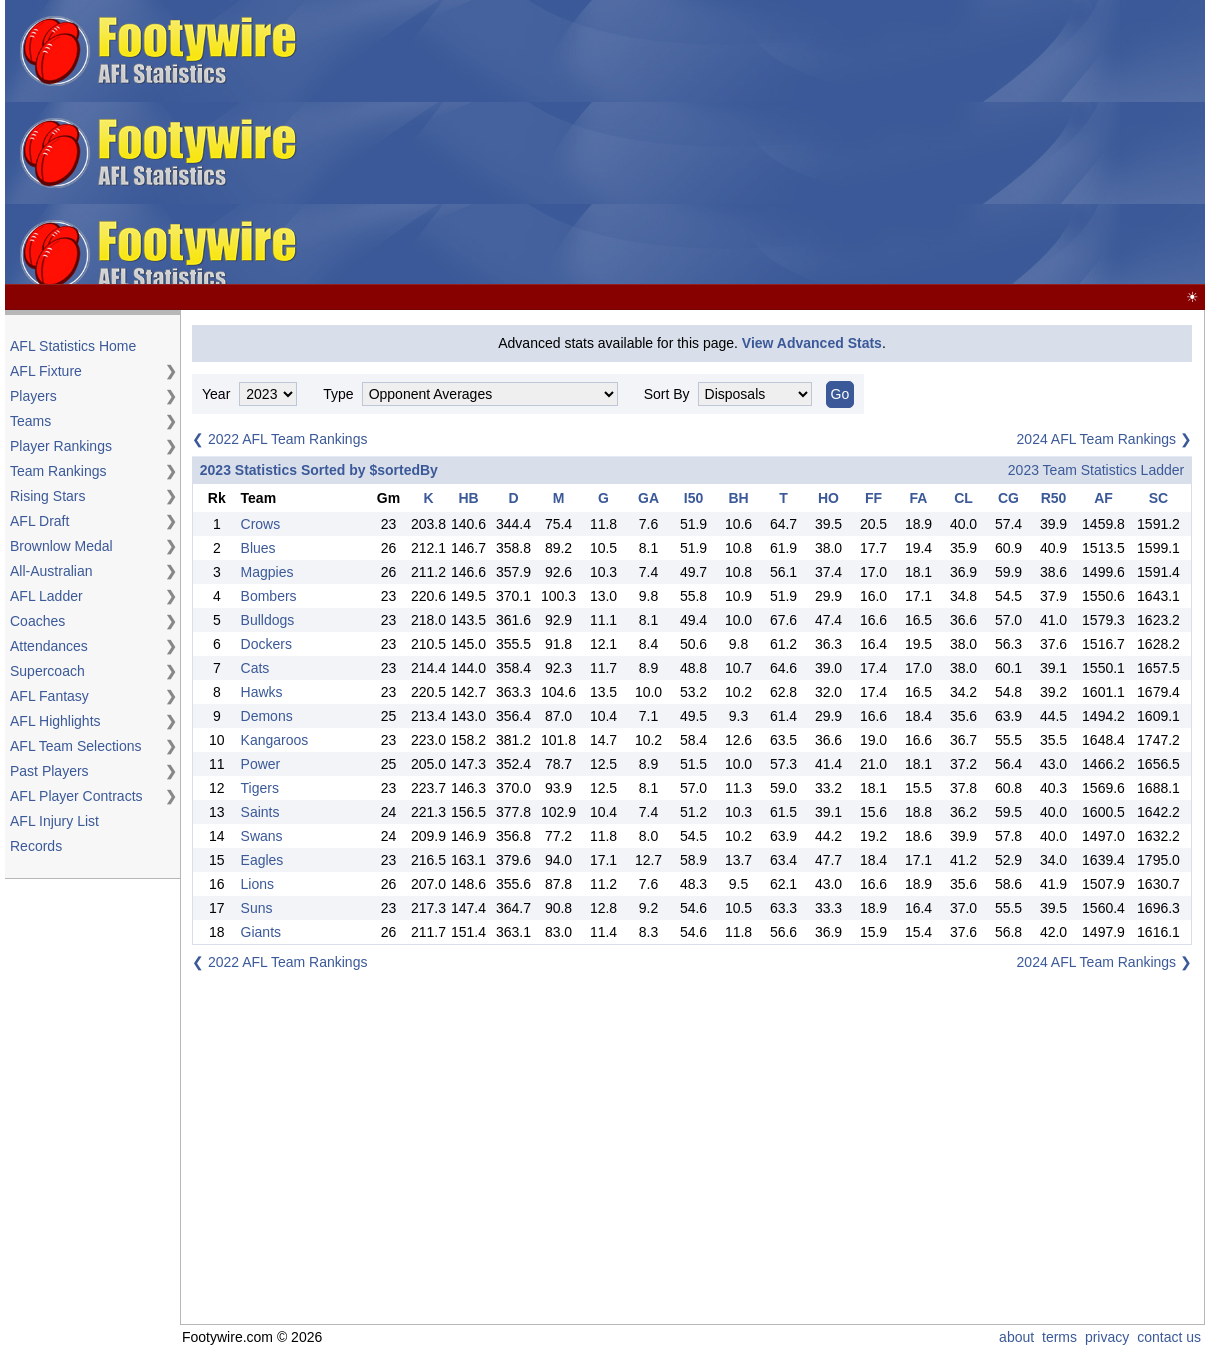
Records (36, 846)
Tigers (260, 788)
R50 (1054, 498)
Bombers (269, 596)
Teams (30, 421)
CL (963, 498)
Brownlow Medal (61, 546)
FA (919, 498)
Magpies (267, 572)
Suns (257, 908)
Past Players (49, 771)
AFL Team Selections (76, 746)
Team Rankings (58, 471)
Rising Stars (47, 496)
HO (828, 498)
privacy (1107, 1337)
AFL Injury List (54, 821)
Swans (262, 836)
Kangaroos (275, 740)
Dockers (266, 644)
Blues (258, 548)
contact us (1169, 1337)
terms (1059, 1337)
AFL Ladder (46, 596)
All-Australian (51, 571)
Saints (260, 812)
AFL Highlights (55, 721)
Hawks (262, 692)
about (1016, 1337)
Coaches (37, 621)
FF (873, 498)
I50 (693, 498)
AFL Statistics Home (73, 346)
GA (648, 498)
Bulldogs (268, 620)
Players (33, 396)
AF (1103, 498)
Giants (261, 932)
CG (1008, 498)
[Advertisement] (847, 143)
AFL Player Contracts (76, 796)
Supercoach (47, 671)
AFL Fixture (46, 371)
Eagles (262, 860)
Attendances (49, 646)
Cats (255, 668)
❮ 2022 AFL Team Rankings (279, 439)
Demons (267, 716)
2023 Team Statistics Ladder (1096, 470)
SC (1158, 498)
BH (738, 498)
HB (468, 498)
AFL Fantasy (49, 696)
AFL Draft (39, 521)
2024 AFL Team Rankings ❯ (1104, 439)
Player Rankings (61, 446)
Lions (257, 884)
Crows (261, 524)
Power (261, 764)
